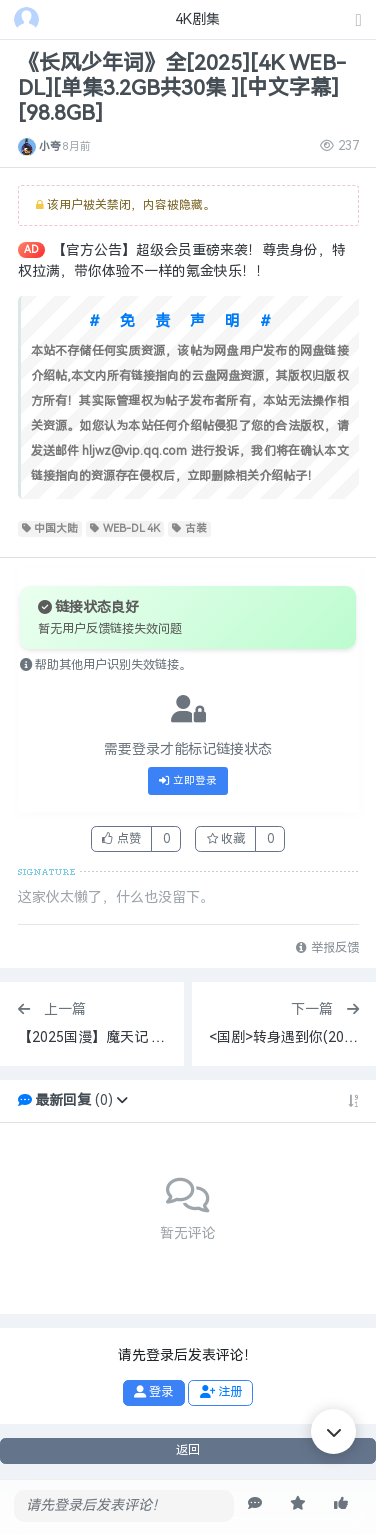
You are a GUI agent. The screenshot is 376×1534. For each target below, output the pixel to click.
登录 (153, 1392)
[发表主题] (359, 21)
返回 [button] (188, 1450)
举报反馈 (327, 948)
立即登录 (188, 781)
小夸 (50, 146)
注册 (221, 1392)
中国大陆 (50, 529)
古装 (189, 529)
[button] (122, 1100)
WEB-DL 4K (125, 529)
